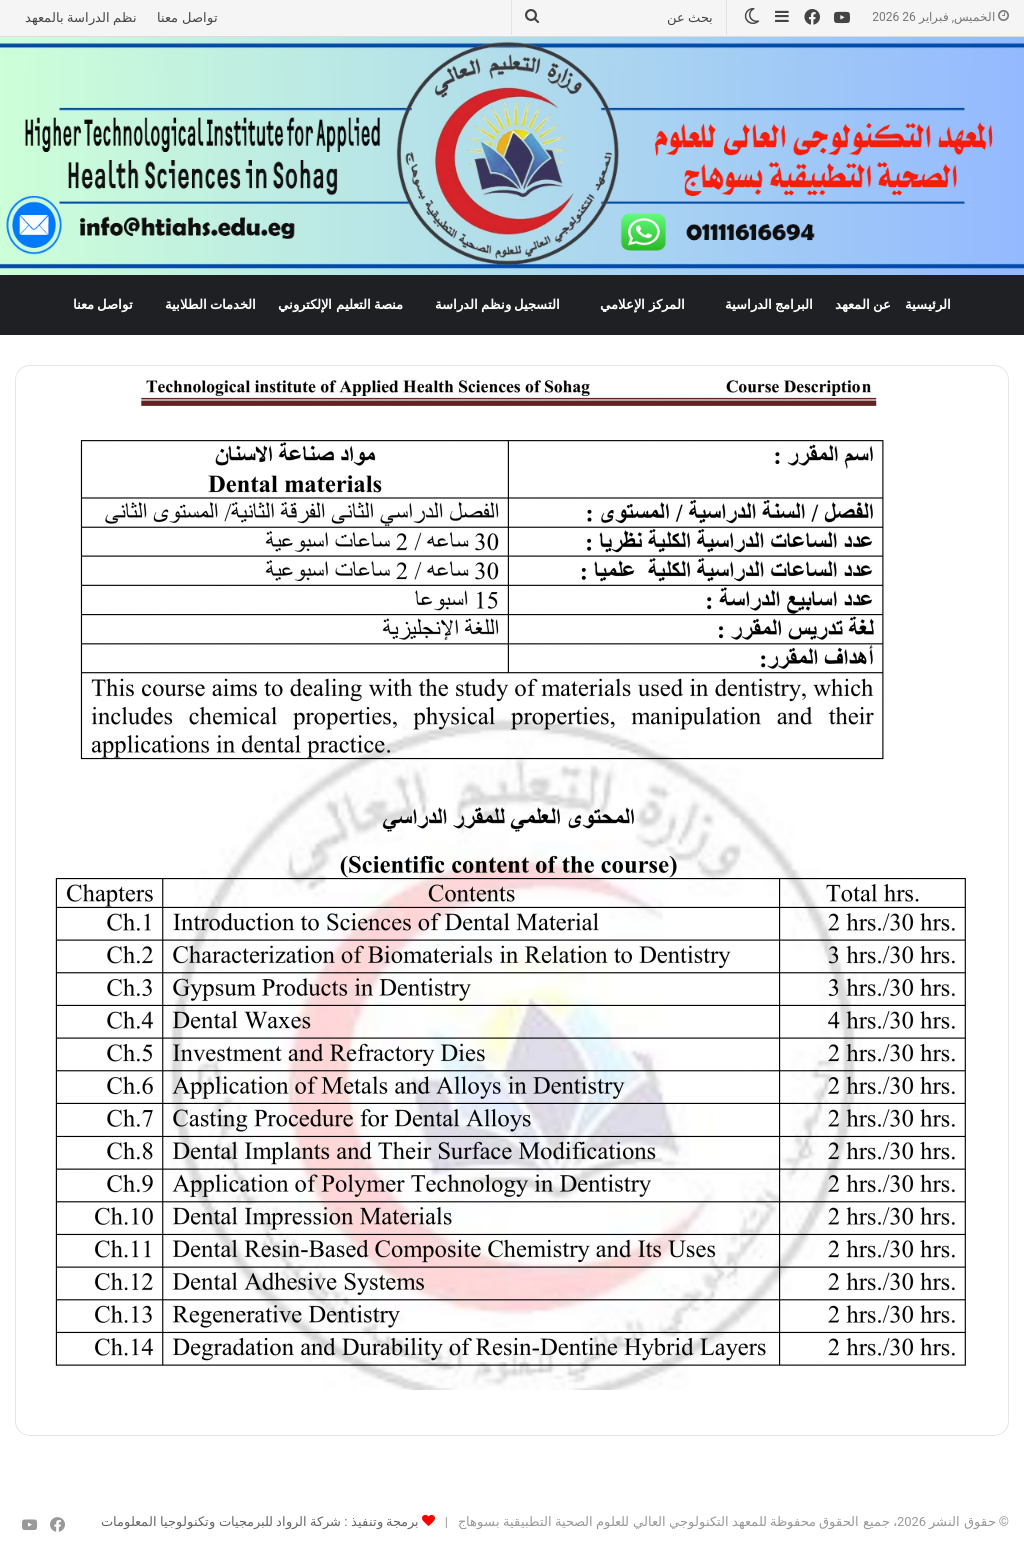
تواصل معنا (187, 17)
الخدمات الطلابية (210, 304)
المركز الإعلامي (642, 304)
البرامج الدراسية (769, 304)
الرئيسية (928, 304)
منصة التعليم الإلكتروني (340, 304)
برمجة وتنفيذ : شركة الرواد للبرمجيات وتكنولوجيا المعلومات (260, 1521)
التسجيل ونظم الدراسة (498, 304)
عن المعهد (863, 304)
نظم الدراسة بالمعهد (81, 17)
